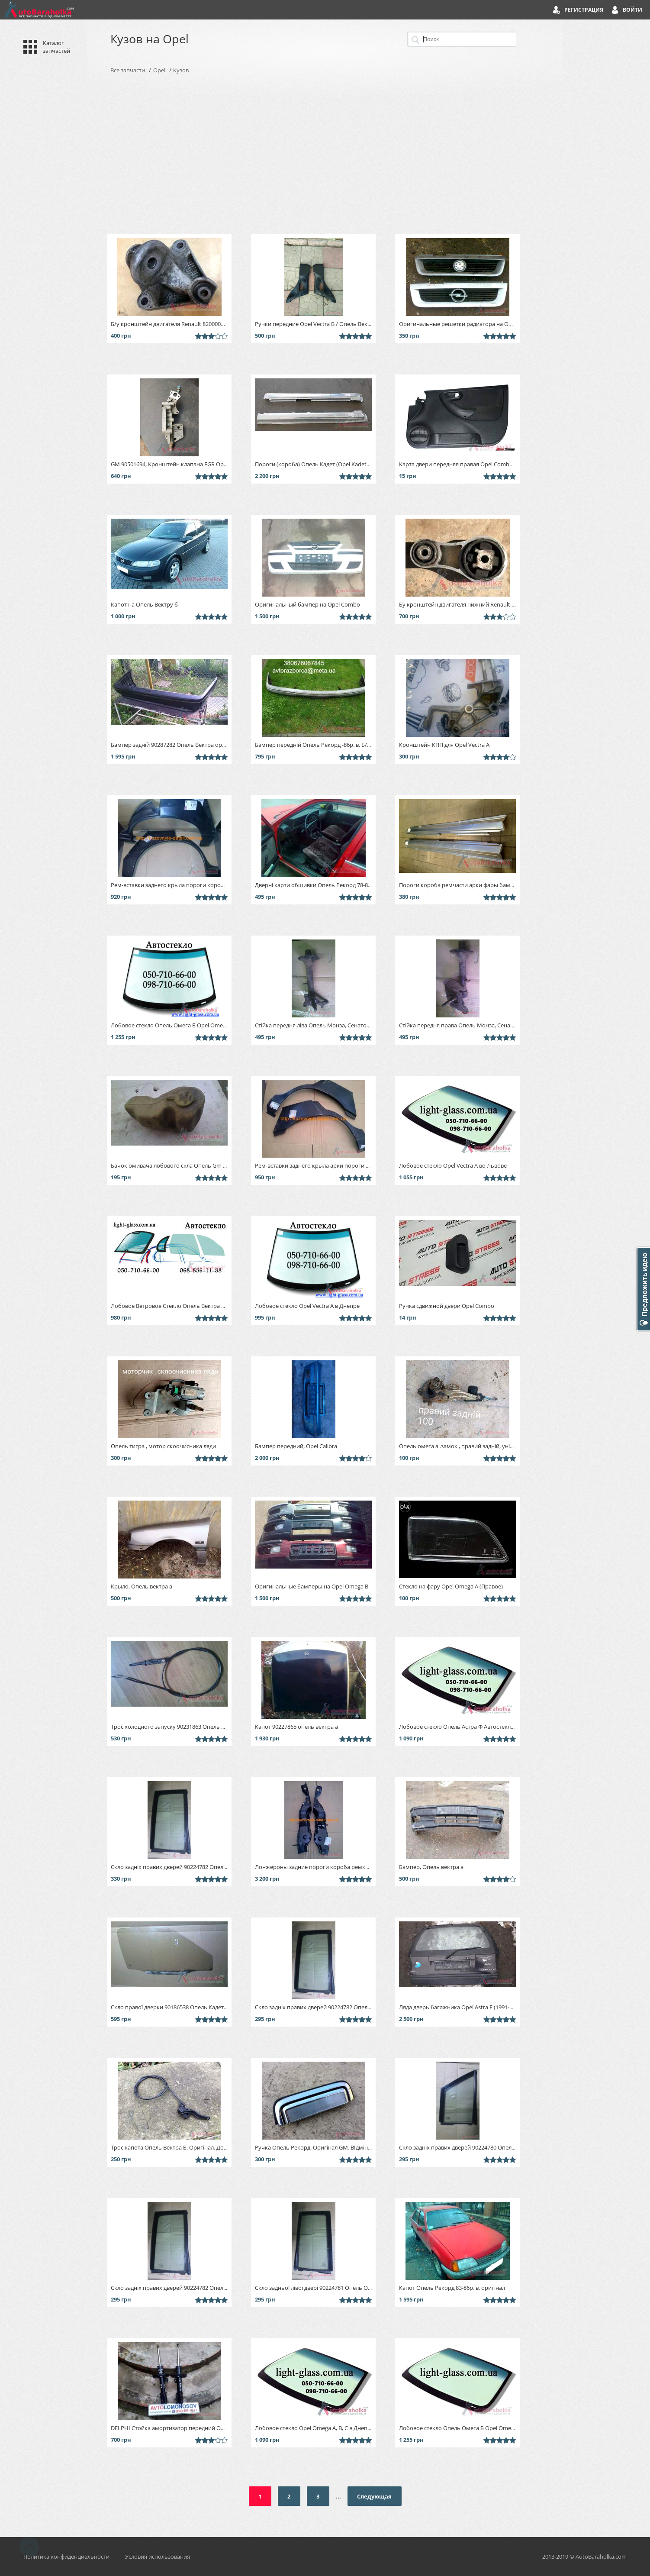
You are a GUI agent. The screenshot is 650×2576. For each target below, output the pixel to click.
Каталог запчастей (56, 47)
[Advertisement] (325, 154)
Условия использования (157, 2556)
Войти (632, 9)
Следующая (374, 2496)
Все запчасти (127, 70)
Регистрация (583, 9)
